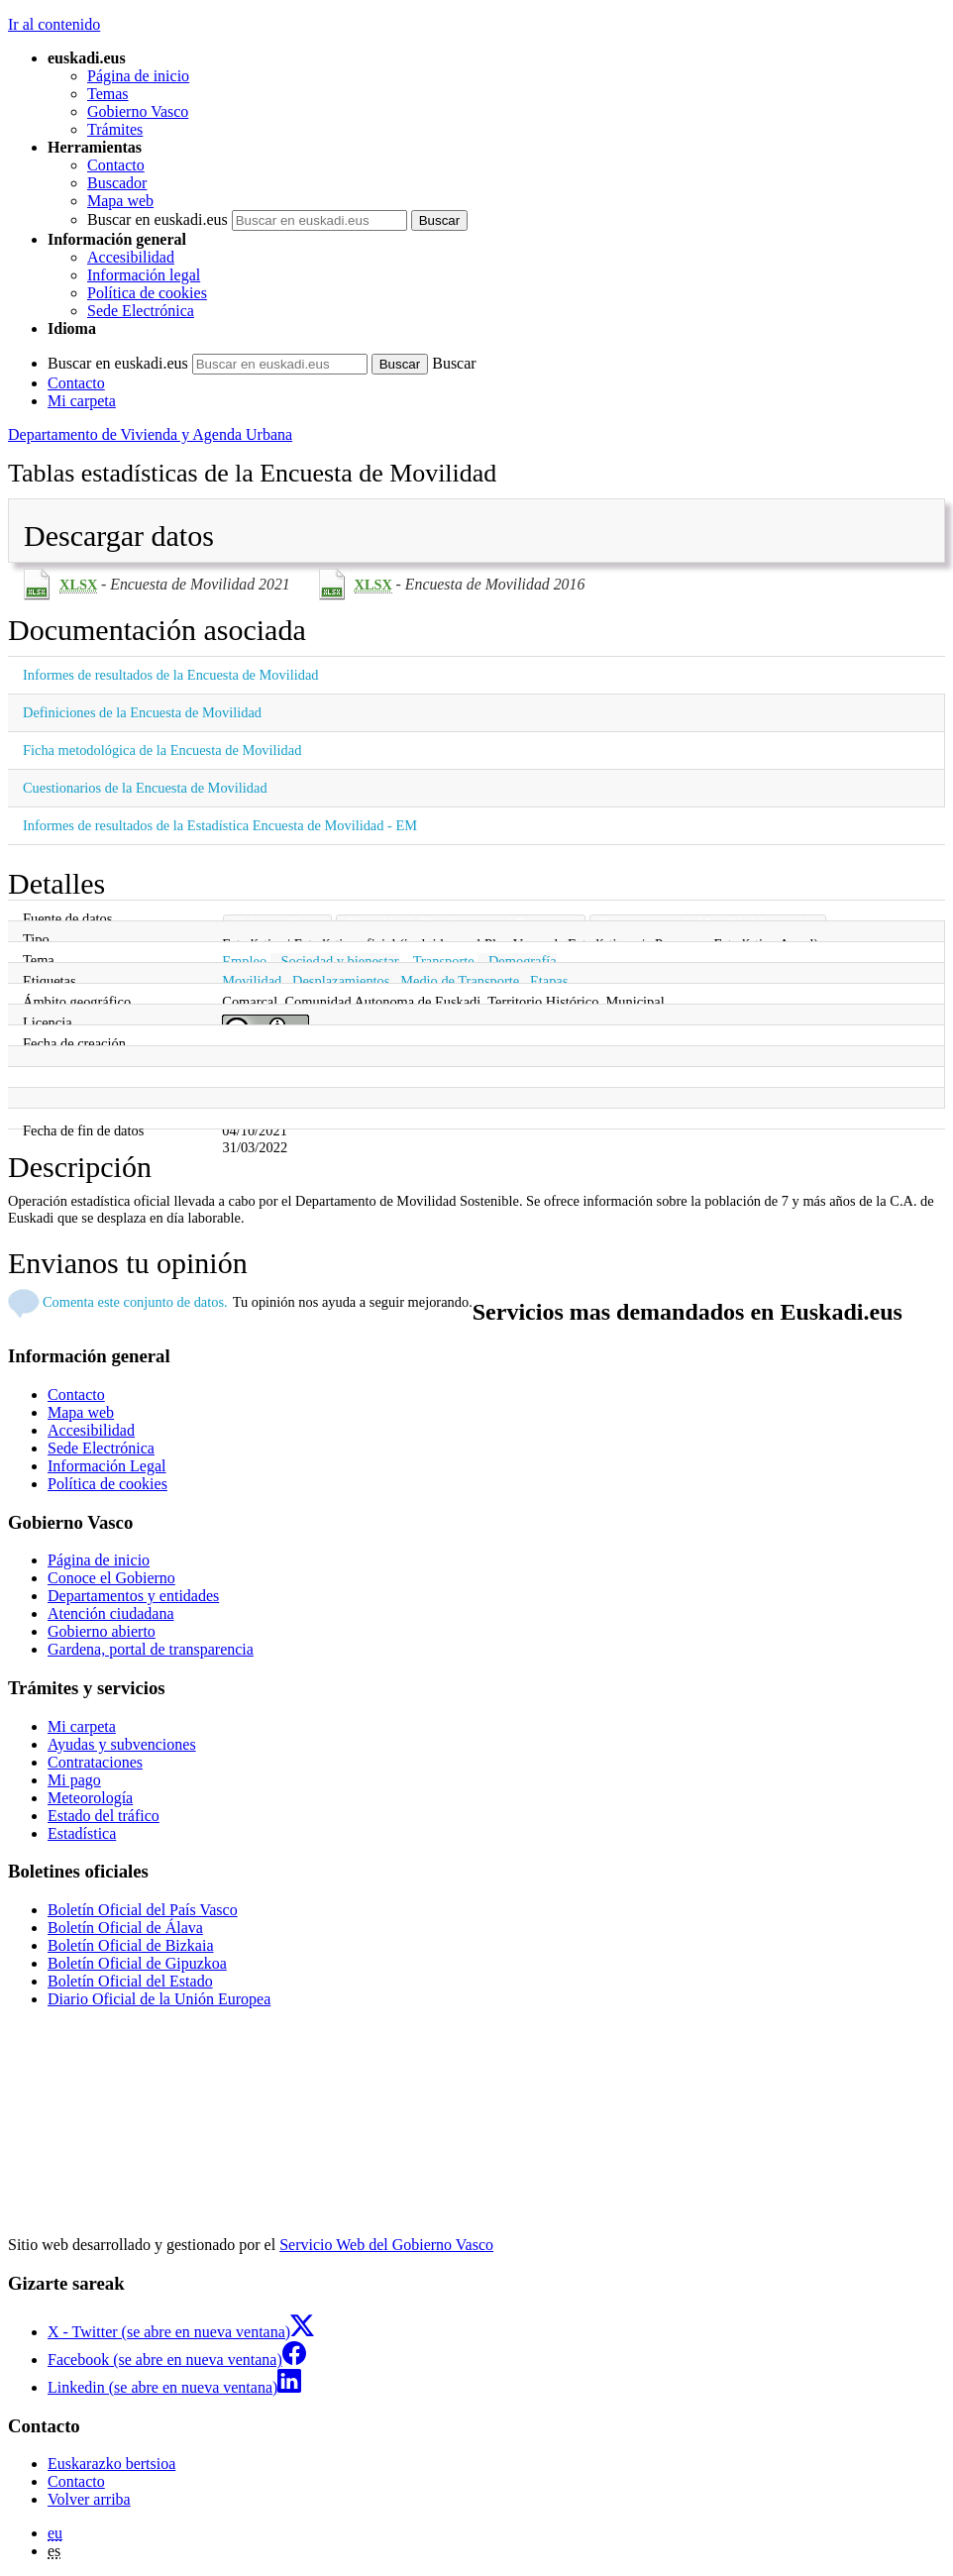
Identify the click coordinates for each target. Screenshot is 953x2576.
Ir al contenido (54, 24)
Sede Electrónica (140, 310)
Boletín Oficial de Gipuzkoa (137, 1963)
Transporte (444, 961)
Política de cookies (147, 292)
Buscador (117, 182)
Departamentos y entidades (133, 1595)
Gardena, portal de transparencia (151, 1649)
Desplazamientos (340, 981)
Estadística (82, 1833)
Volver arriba (89, 2499)
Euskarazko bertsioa (111, 2463)
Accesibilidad (130, 257)
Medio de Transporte (459, 981)
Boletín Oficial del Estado (130, 1981)
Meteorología (90, 1797)
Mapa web (120, 200)
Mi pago (74, 1779)
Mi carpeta (82, 400)
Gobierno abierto (102, 1631)
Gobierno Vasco (137, 111)
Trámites (115, 129)
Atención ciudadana (111, 1613)
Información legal (143, 275)
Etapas (549, 981)
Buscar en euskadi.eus (157, 219)
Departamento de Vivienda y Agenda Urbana (150, 434)
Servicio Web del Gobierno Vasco (386, 2244)
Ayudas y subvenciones (122, 1744)
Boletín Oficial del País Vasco (143, 1909)
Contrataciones (95, 1762)
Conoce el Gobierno (111, 1577)
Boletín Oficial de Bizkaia (131, 1945)
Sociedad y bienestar (339, 961)
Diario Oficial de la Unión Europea (159, 1998)
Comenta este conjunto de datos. (135, 1302)
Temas (108, 93)
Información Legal (107, 1465)
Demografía (522, 961)
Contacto (116, 165)
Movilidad (251, 981)
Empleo (244, 961)
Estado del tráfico (103, 1815)
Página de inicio (138, 75)
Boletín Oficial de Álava (125, 1927)
